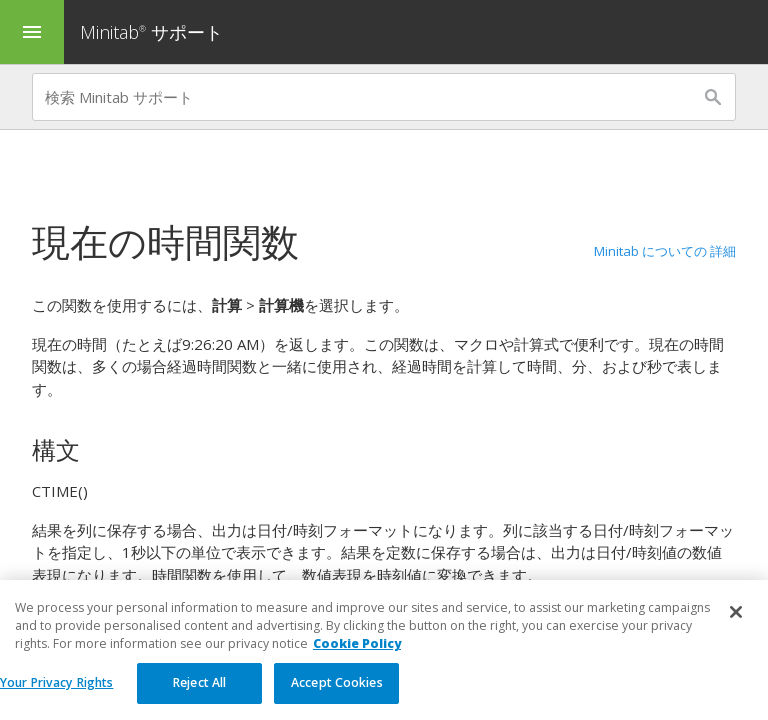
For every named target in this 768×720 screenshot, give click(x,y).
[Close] (736, 620)
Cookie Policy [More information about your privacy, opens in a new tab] (357, 651)
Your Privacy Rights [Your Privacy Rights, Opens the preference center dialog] (56, 690)
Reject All (199, 690)
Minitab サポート (151, 32)
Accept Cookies (337, 690)
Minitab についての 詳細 (665, 251)
